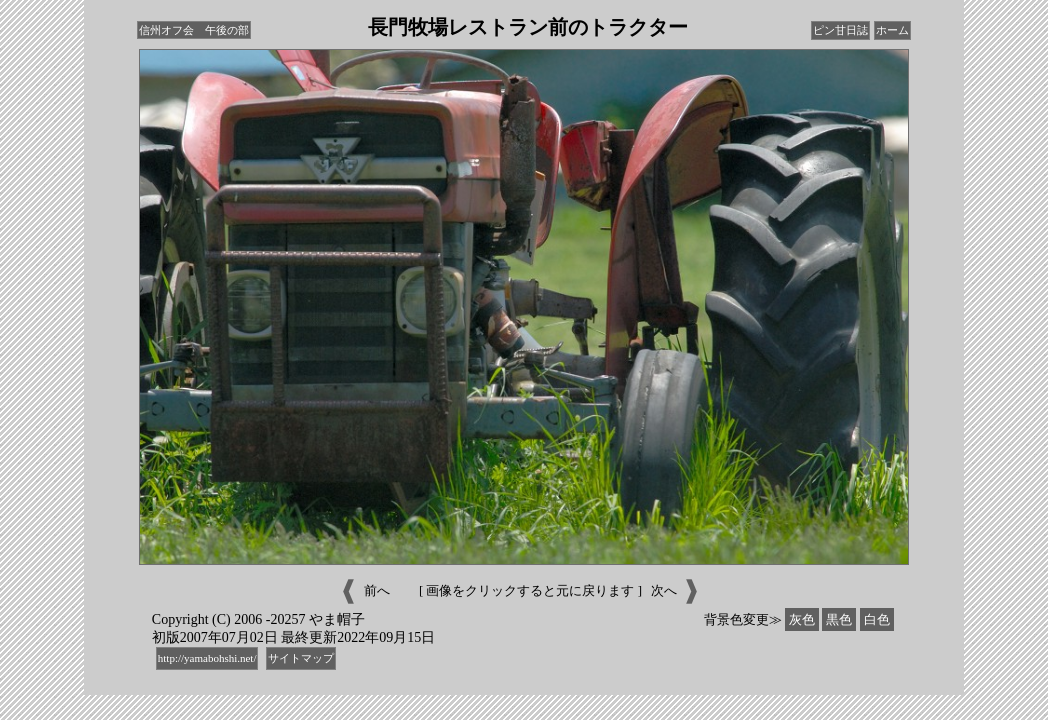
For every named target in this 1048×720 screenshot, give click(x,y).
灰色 (802, 619)
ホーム (892, 30)
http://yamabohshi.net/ (207, 658)
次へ (677, 591)
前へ (363, 591)
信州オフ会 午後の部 (194, 30)
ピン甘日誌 (840, 30)
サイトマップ (301, 658)
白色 (877, 619)
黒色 (839, 619)
